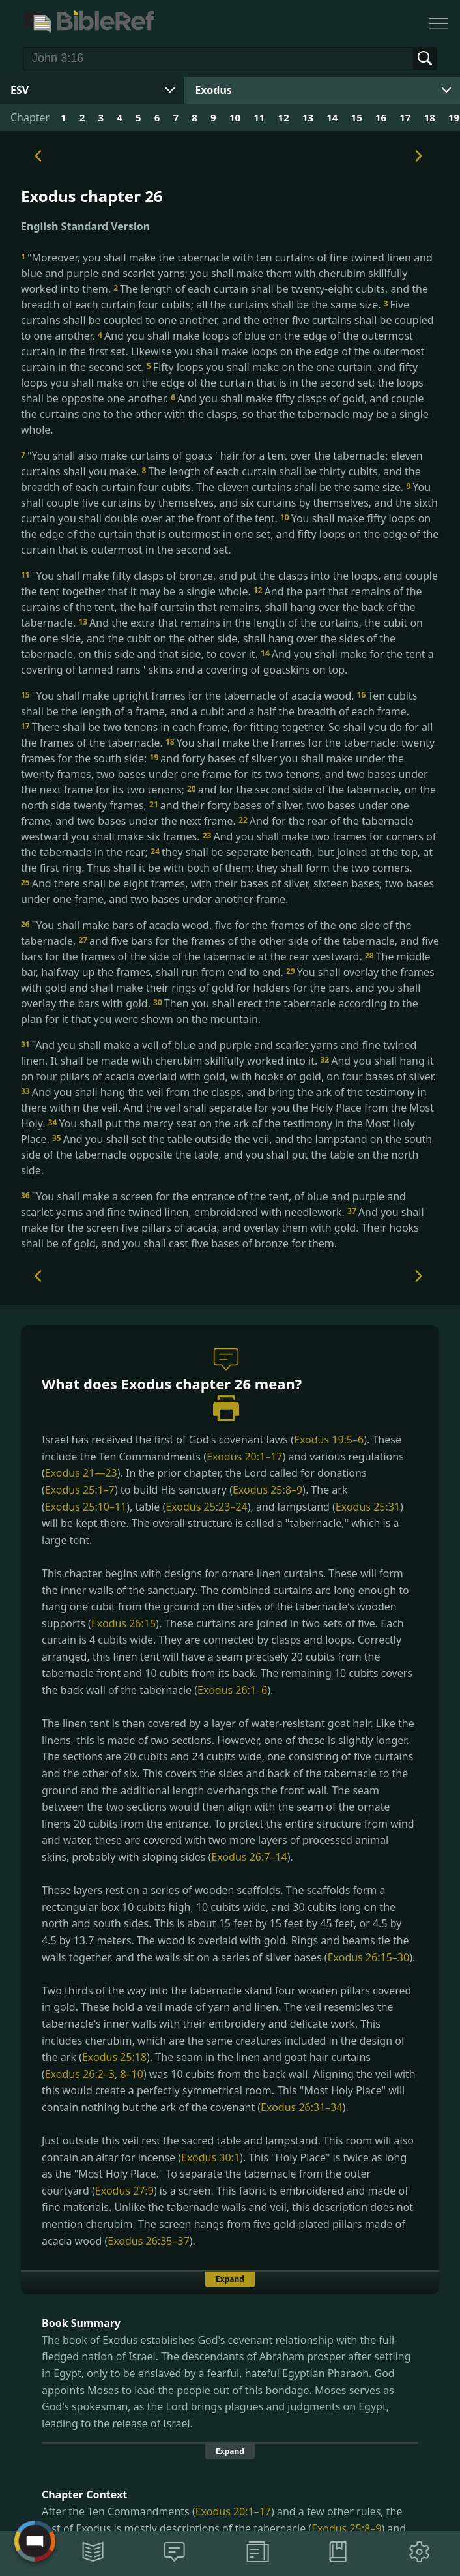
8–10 (131, 2074)
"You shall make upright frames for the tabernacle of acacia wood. (189, 695)
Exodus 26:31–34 (301, 2107)
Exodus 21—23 (81, 1473)
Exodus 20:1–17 (244, 1456)
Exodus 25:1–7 (80, 1490)
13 (307, 117)
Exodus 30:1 (210, 2157)
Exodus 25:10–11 (85, 1507)
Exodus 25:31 (368, 1507)
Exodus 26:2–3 (80, 2074)
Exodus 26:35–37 (148, 2241)
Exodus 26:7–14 (249, 1857)
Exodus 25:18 (114, 2057)
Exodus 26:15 (123, 1623)
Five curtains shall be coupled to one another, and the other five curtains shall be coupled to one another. (227, 320)
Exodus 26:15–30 (368, 1957)
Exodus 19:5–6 (329, 1439)
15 (356, 117)
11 (259, 117)
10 (234, 117)
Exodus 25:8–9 (267, 1490)
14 (332, 117)
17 (404, 117)
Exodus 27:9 (124, 2191)
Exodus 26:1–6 (232, 1690)
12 (283, 117)
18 (429, 117)
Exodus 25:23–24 (206, 1507)
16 (380, 117)
